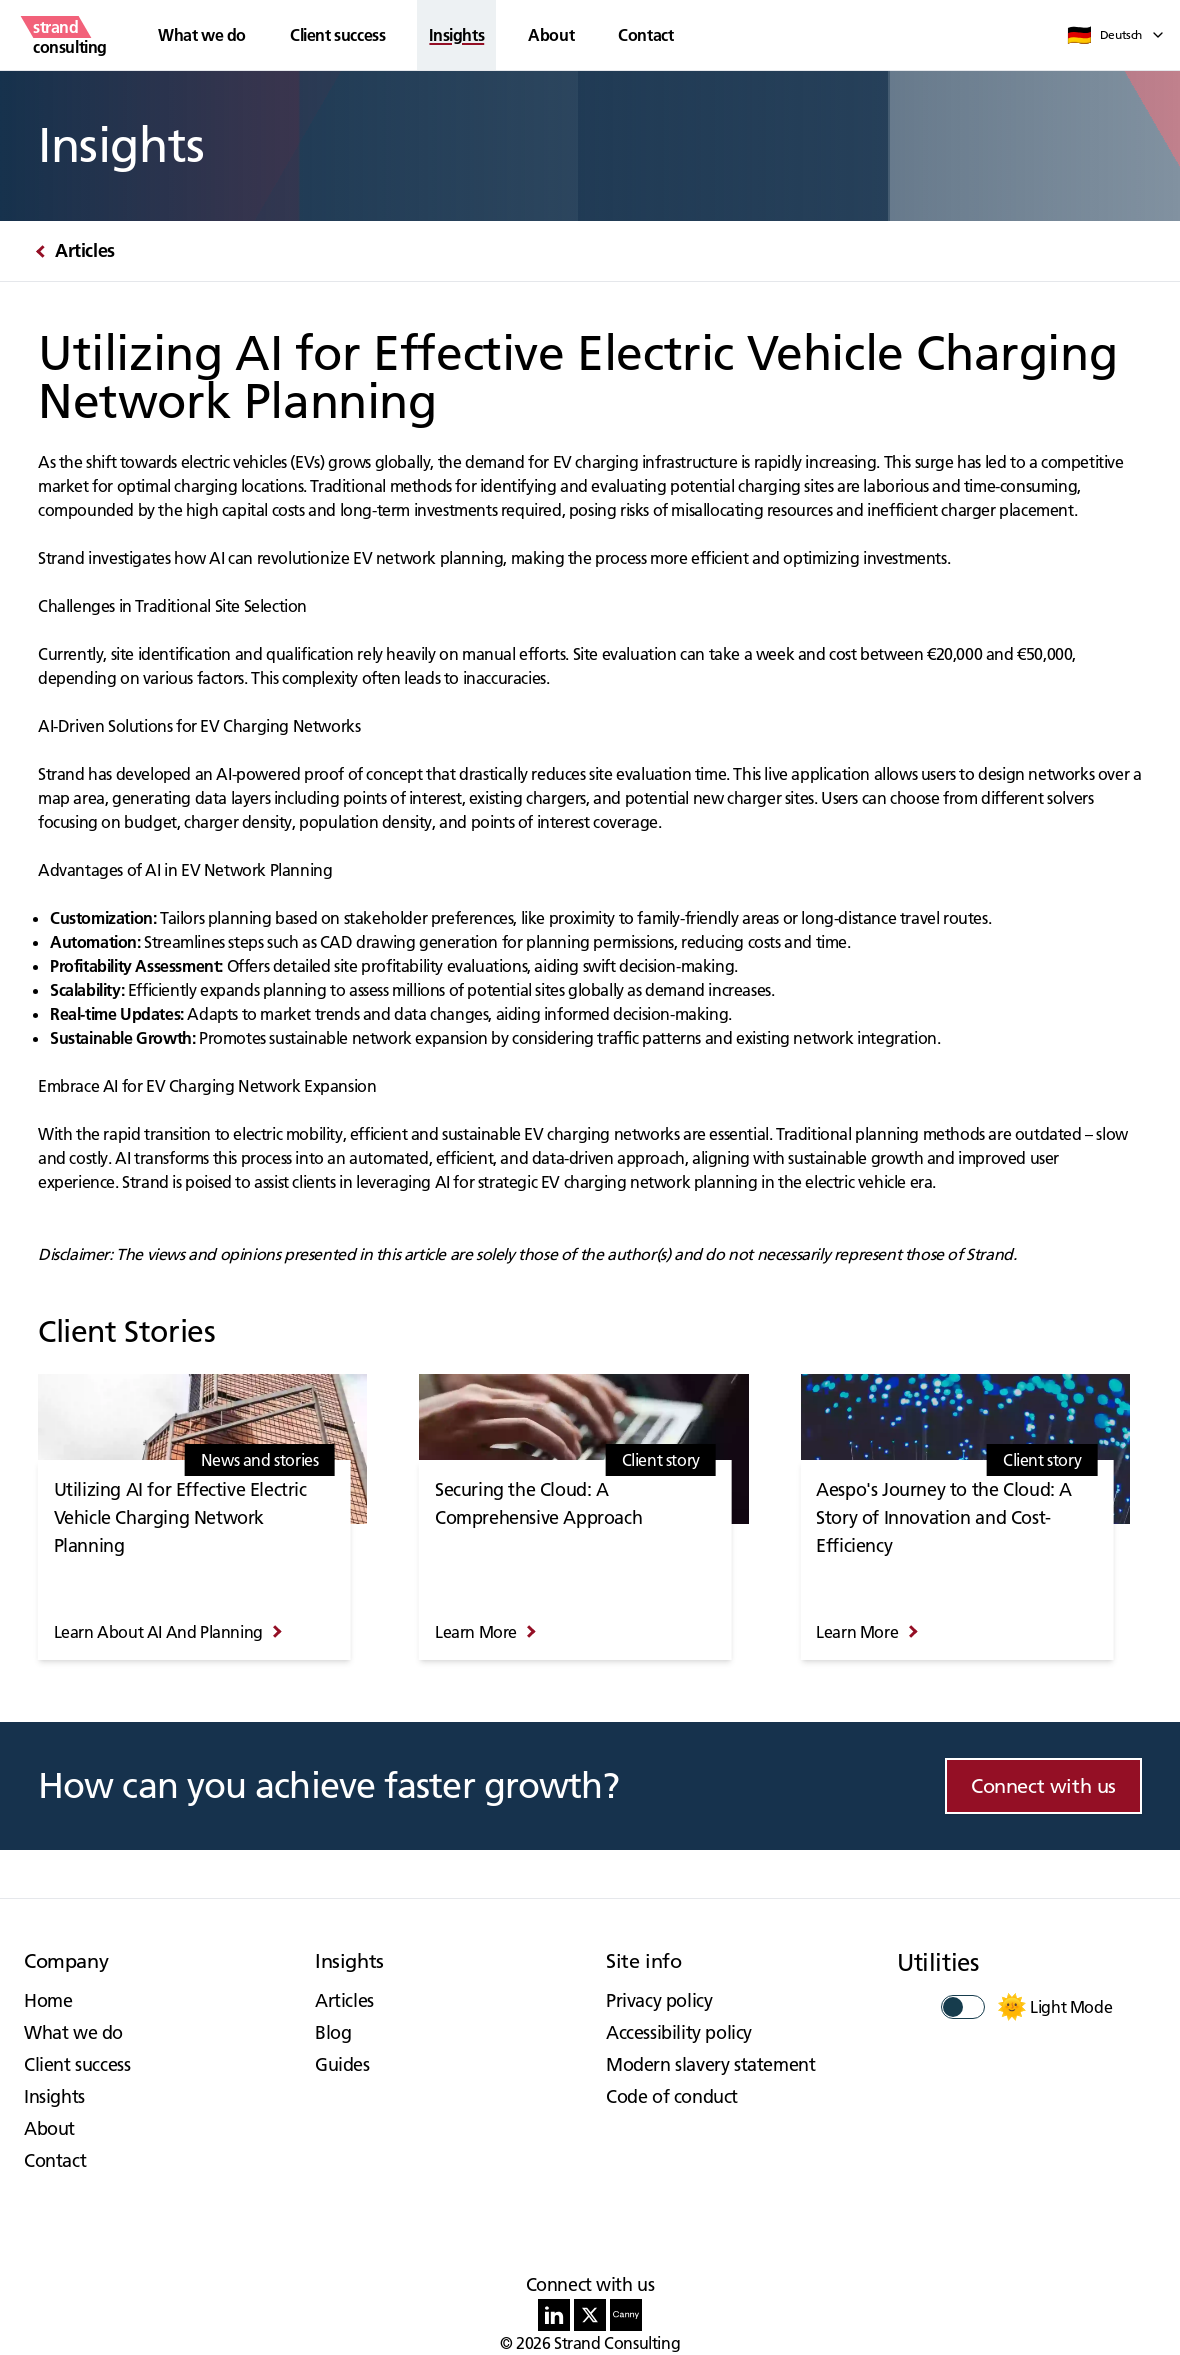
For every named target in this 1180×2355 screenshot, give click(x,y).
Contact (645, 35)
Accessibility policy (679, 2032)
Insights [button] (456, 35)
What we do (73, 2032)
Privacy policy (659, 2000)
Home (48, 2000)
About (551, 35)
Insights (54, 2096)
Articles (344, 2000)
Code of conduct (672, 2096)
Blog (333, 2032)
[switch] (963, 2007)
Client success (77, 2064)
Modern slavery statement (710, 2064)
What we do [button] (202, 35)
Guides (342, 2064)
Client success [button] (337, 35)
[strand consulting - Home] (70, 35)
